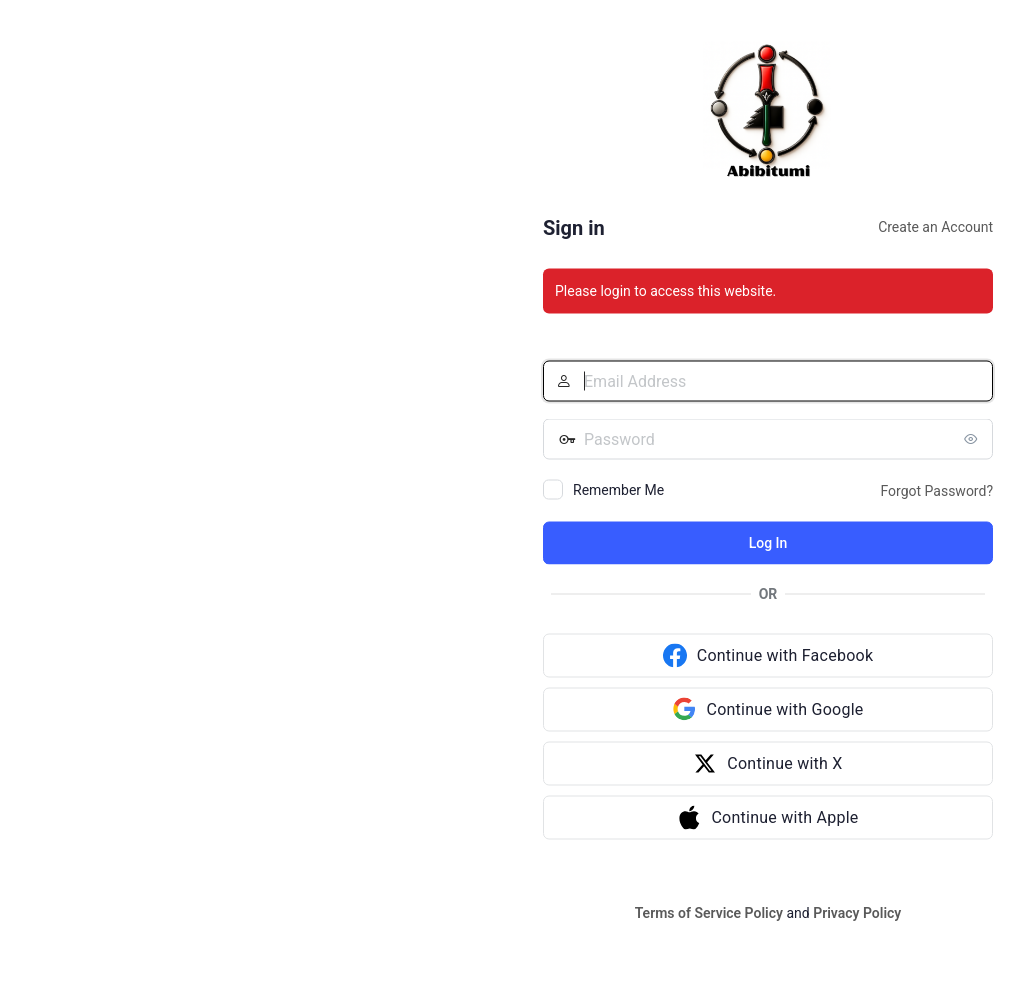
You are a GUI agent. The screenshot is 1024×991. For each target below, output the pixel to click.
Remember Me (618, 490)
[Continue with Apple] (768, 818)
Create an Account (935, 227)
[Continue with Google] (768, 710)
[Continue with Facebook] (768, 656)
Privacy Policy (857, 913)
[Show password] (973, 439)
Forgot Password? (936, 491)
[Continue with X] (768, 764)
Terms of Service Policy (709, 913)
